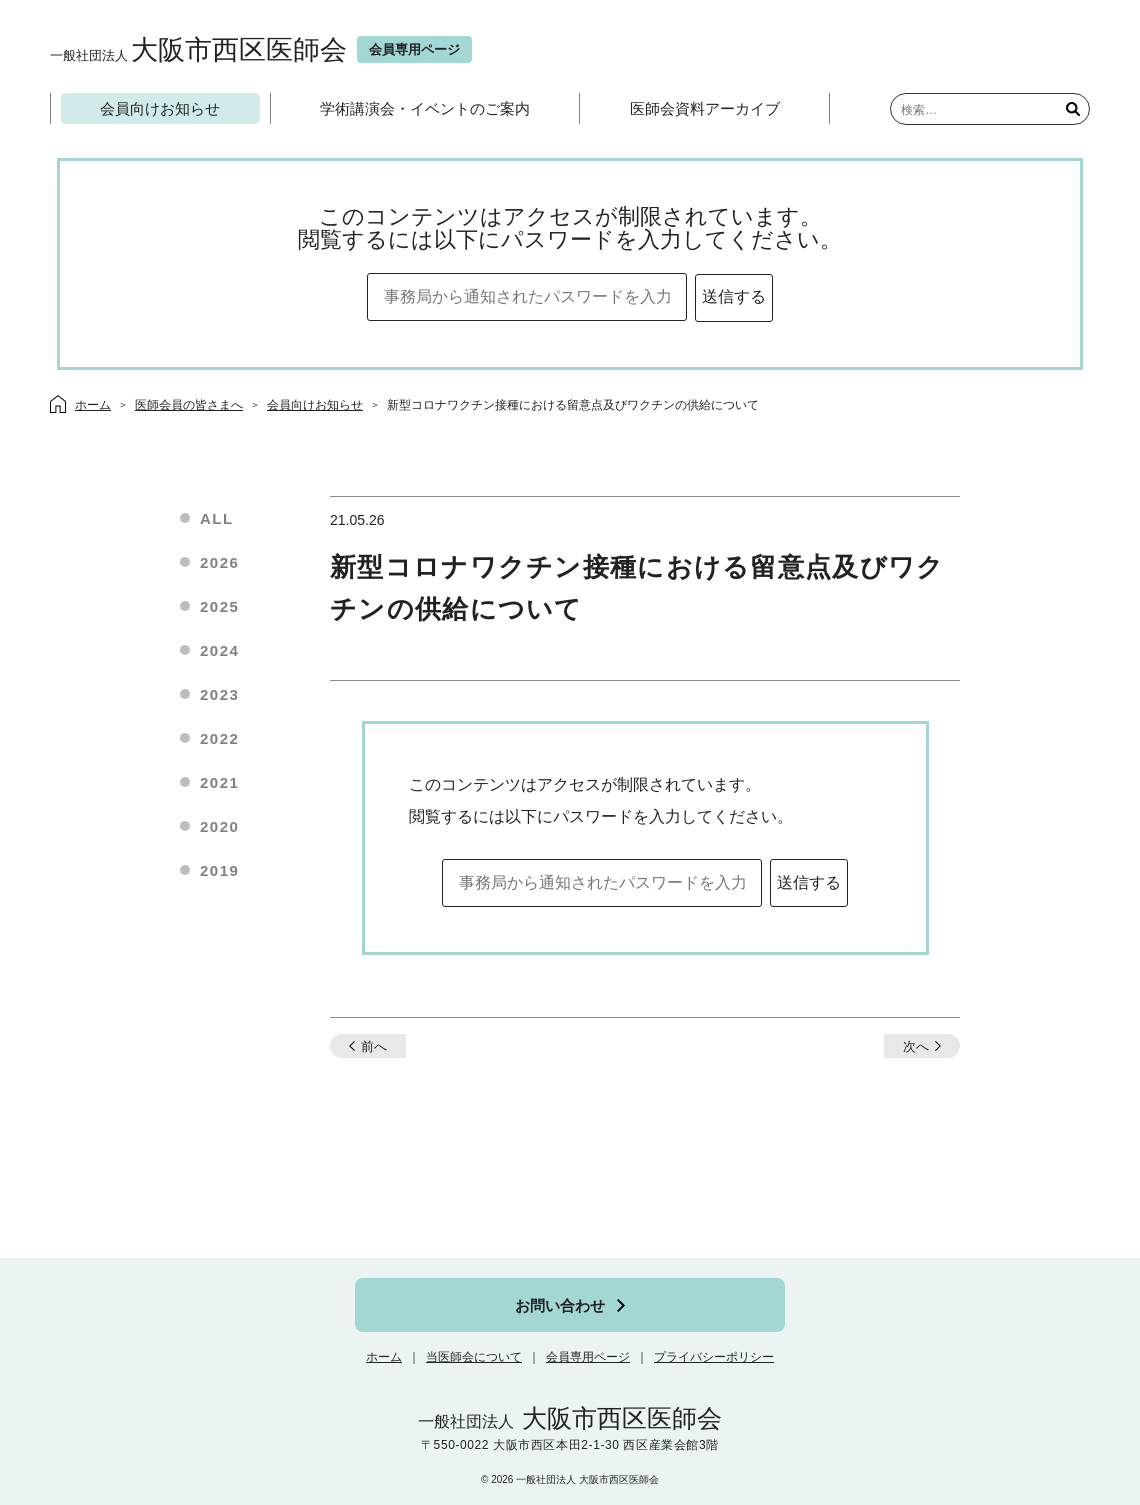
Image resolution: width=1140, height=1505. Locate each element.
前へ (374, 1046)
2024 (219, 650)
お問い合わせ (560, 1305)
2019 (219, 870)
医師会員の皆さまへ (189, 405)
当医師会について (474, 1357)
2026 (219, 562)
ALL (217, 518)
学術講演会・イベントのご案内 (425, 108)
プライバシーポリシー (714, 1357)
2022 (219, 738)
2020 (219, 826)
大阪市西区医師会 (198, 49)
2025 (219, 606)
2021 (219, 782)
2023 (219, 694)
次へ (916, 1046)
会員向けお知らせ (160, 108)
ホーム (384, 1357)
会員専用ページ (588, 1357)
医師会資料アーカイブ (705, 108)
